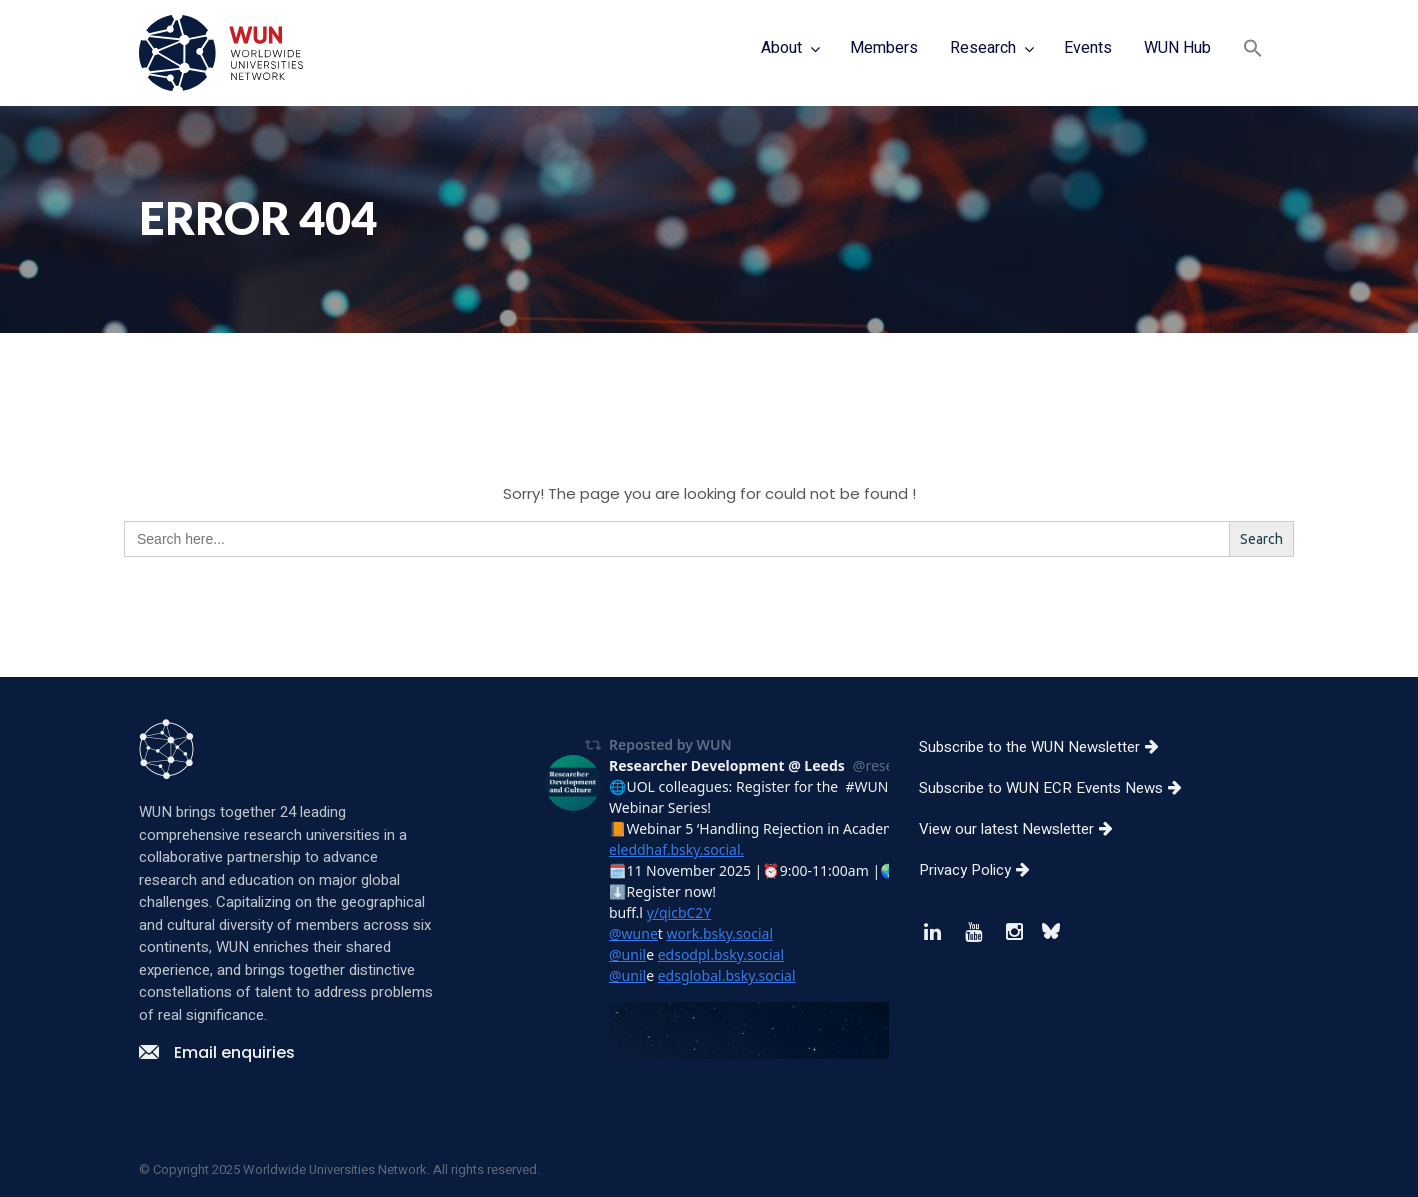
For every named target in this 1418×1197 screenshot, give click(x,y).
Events (1088, 48)
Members (884, 48)
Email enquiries (217, 1052)
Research (983, 48)
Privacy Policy (982, 870)
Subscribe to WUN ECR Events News (1058, 788)
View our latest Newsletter (1023, 829)
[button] (1253, 50)
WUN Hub (1177, 48)
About (781, 48)
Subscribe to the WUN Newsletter (1046, 747)
